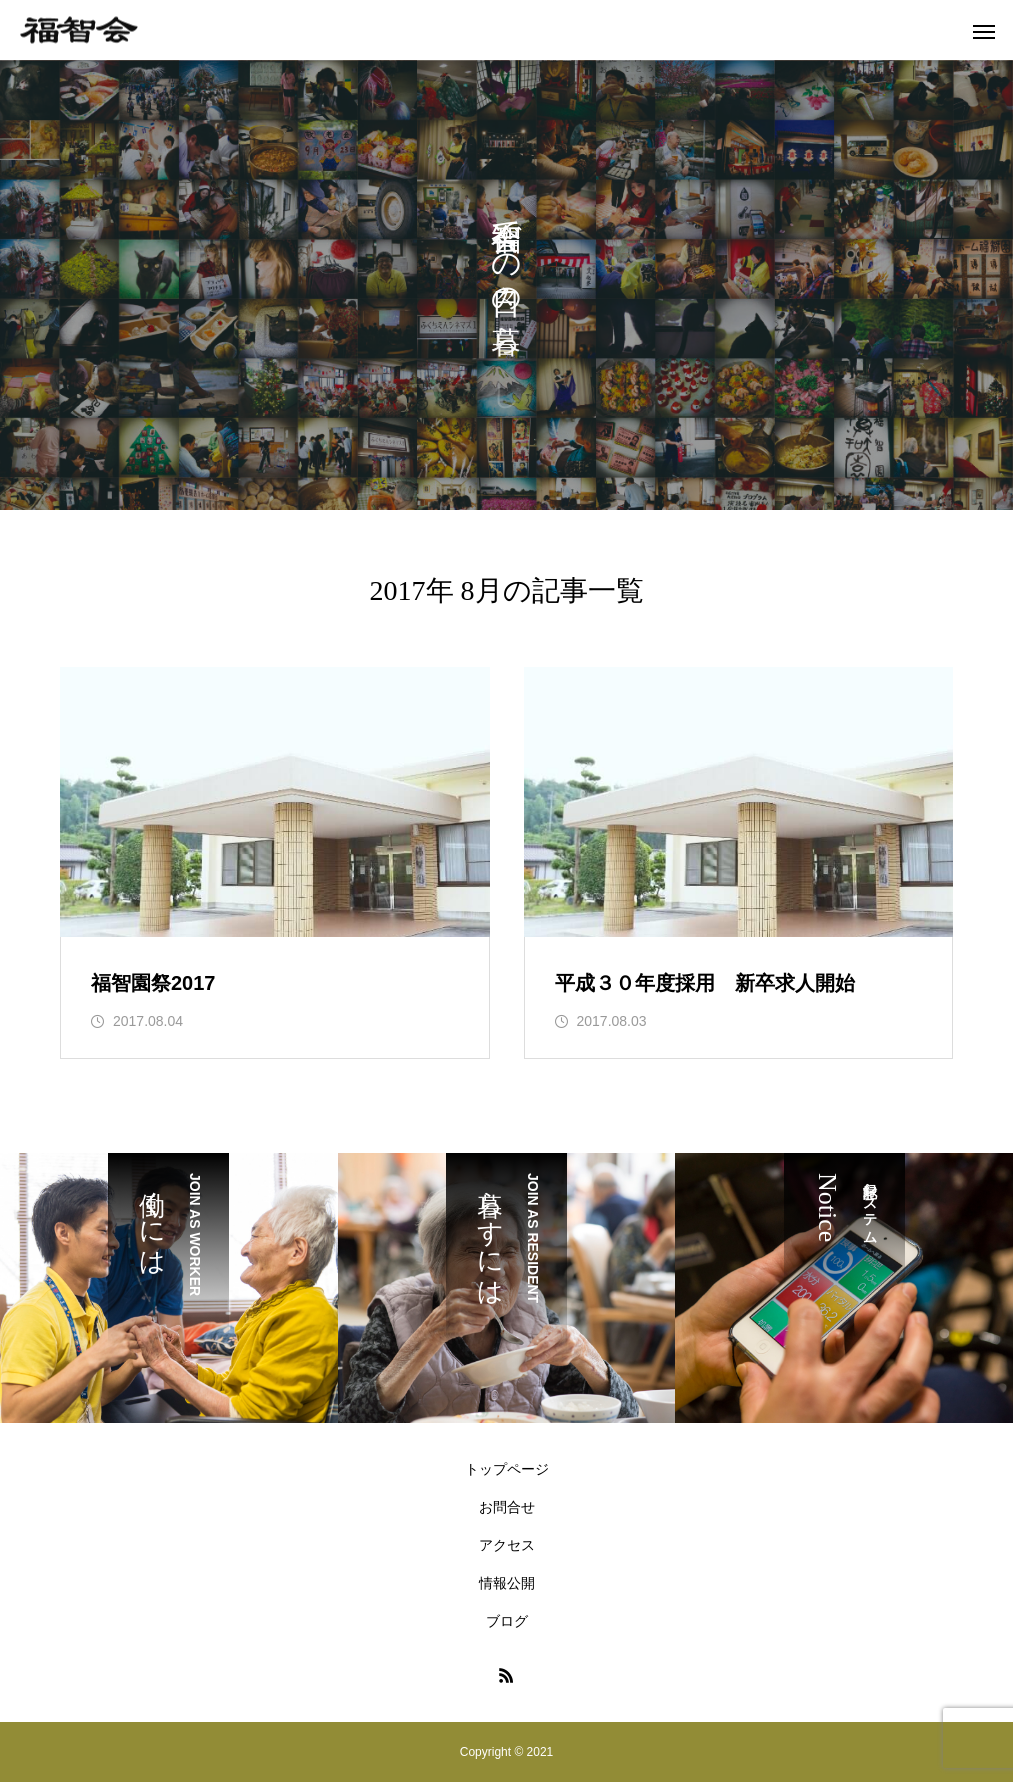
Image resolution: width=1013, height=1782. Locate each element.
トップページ (507, 1469)
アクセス (507, 1545)
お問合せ (507, 1507)
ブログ (507, 1621)
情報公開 (507, 1583)
